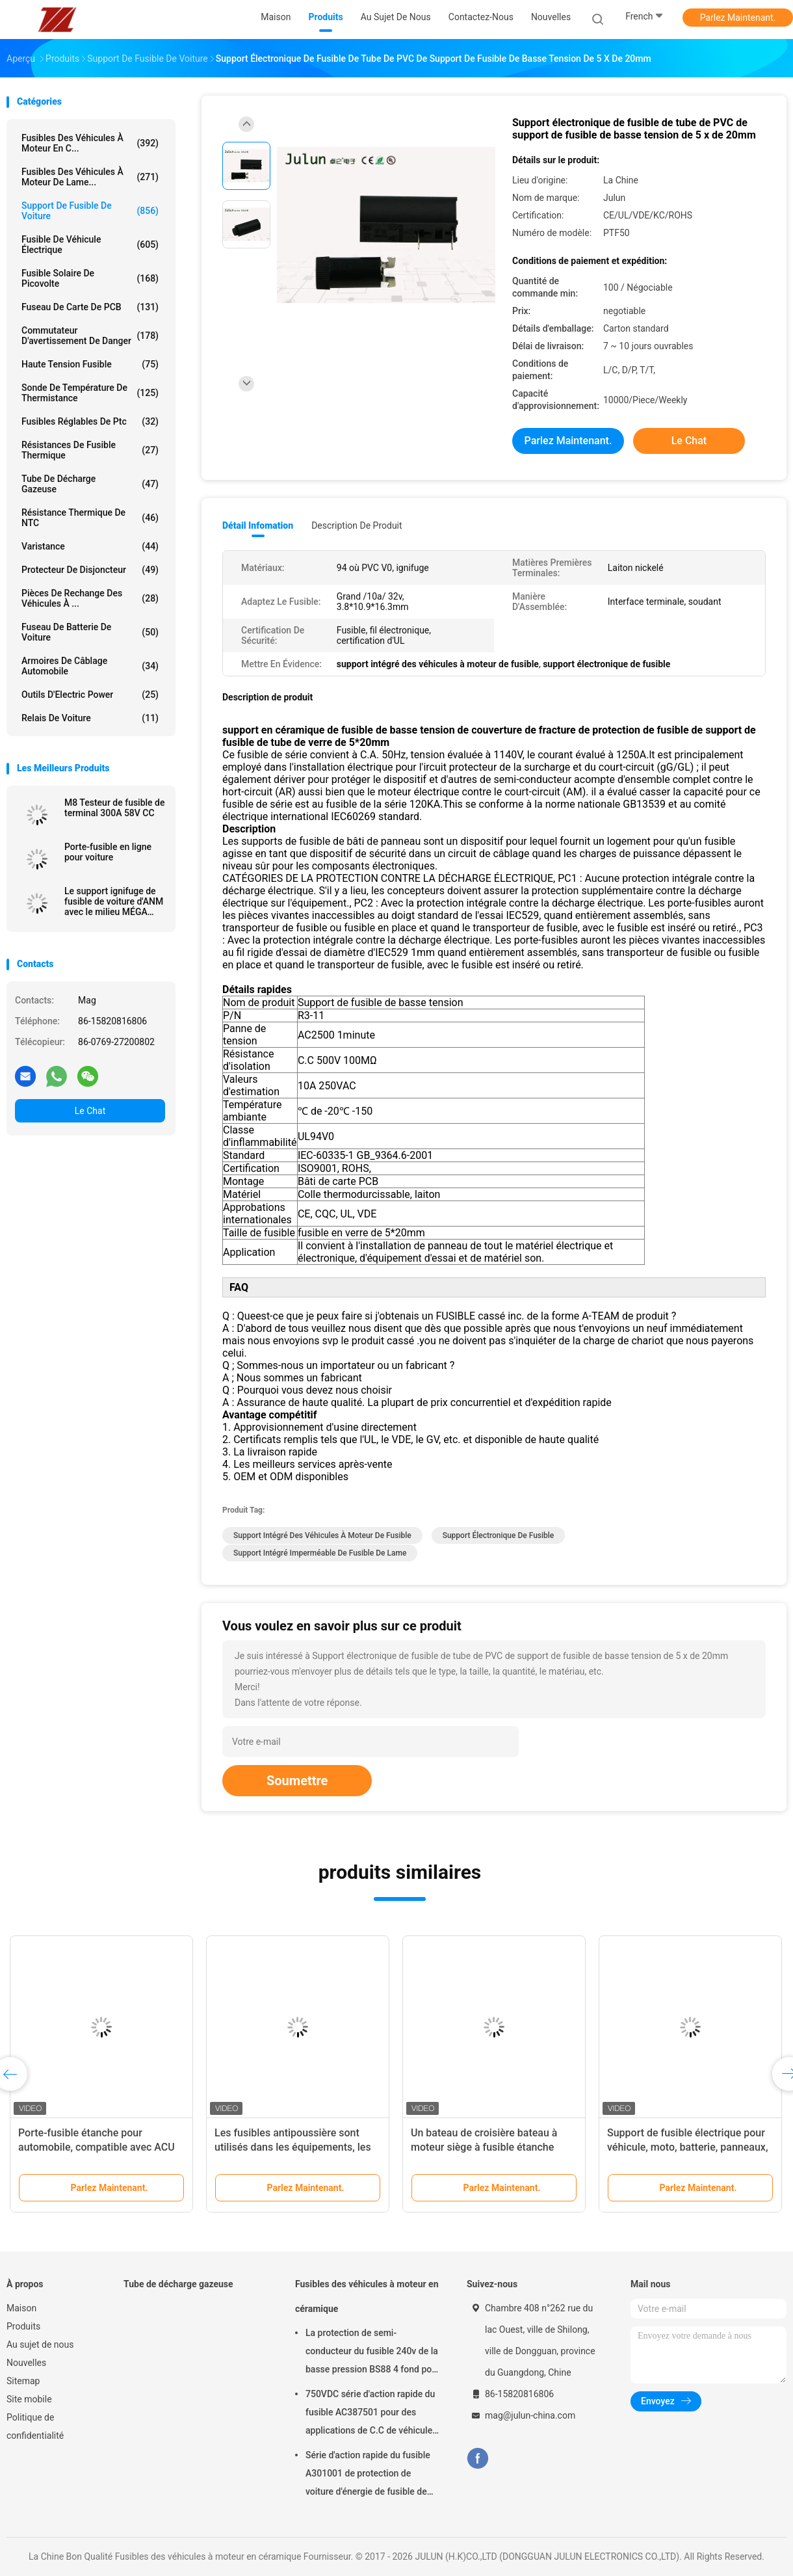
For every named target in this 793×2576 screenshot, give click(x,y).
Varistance (90, 546)
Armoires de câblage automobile (90, 666)
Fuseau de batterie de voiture (90, 632)
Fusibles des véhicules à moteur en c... (90, 143)
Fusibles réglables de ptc (90, 421)
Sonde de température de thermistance (90, 392)
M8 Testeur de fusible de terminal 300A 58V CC (114, 807)
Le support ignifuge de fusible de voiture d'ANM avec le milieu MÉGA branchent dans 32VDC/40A (113, 901)
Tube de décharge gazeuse (90, 483)
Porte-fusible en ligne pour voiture (107, 852)
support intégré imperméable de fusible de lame (319, 1553)
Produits (23, 2326)
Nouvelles (26, 2362)
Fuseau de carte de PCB (90, 306)
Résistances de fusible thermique (90, 450)
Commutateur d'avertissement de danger (90, 335)
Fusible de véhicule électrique (90, 244)
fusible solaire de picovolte (90, 278)
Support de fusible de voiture (90, 210)
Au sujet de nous (39, 2344)
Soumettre (297, 1780)
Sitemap (23, 2381)
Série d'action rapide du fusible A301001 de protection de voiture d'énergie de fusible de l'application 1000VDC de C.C (368, 2475)
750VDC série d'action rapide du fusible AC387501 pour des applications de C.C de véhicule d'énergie (370, 2414)
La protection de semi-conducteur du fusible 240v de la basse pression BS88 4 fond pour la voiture (373, 2353)
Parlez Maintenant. (738, 17)
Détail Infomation (257, 525)
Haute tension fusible (90, 364)
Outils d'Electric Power (90, 694)
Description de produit (356, 525)
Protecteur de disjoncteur (90, 569)
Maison (21, 2308)
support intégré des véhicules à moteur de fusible (322, 1535)
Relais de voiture (90, 717)
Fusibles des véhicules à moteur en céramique (367, 2296)
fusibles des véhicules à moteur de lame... (90, 176)
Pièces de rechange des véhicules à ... (90, 598)
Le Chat (90, 1111)
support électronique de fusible (498, 1535)
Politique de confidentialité (35, 2426)
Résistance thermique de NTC (90, 517)
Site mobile (29, 2399)
